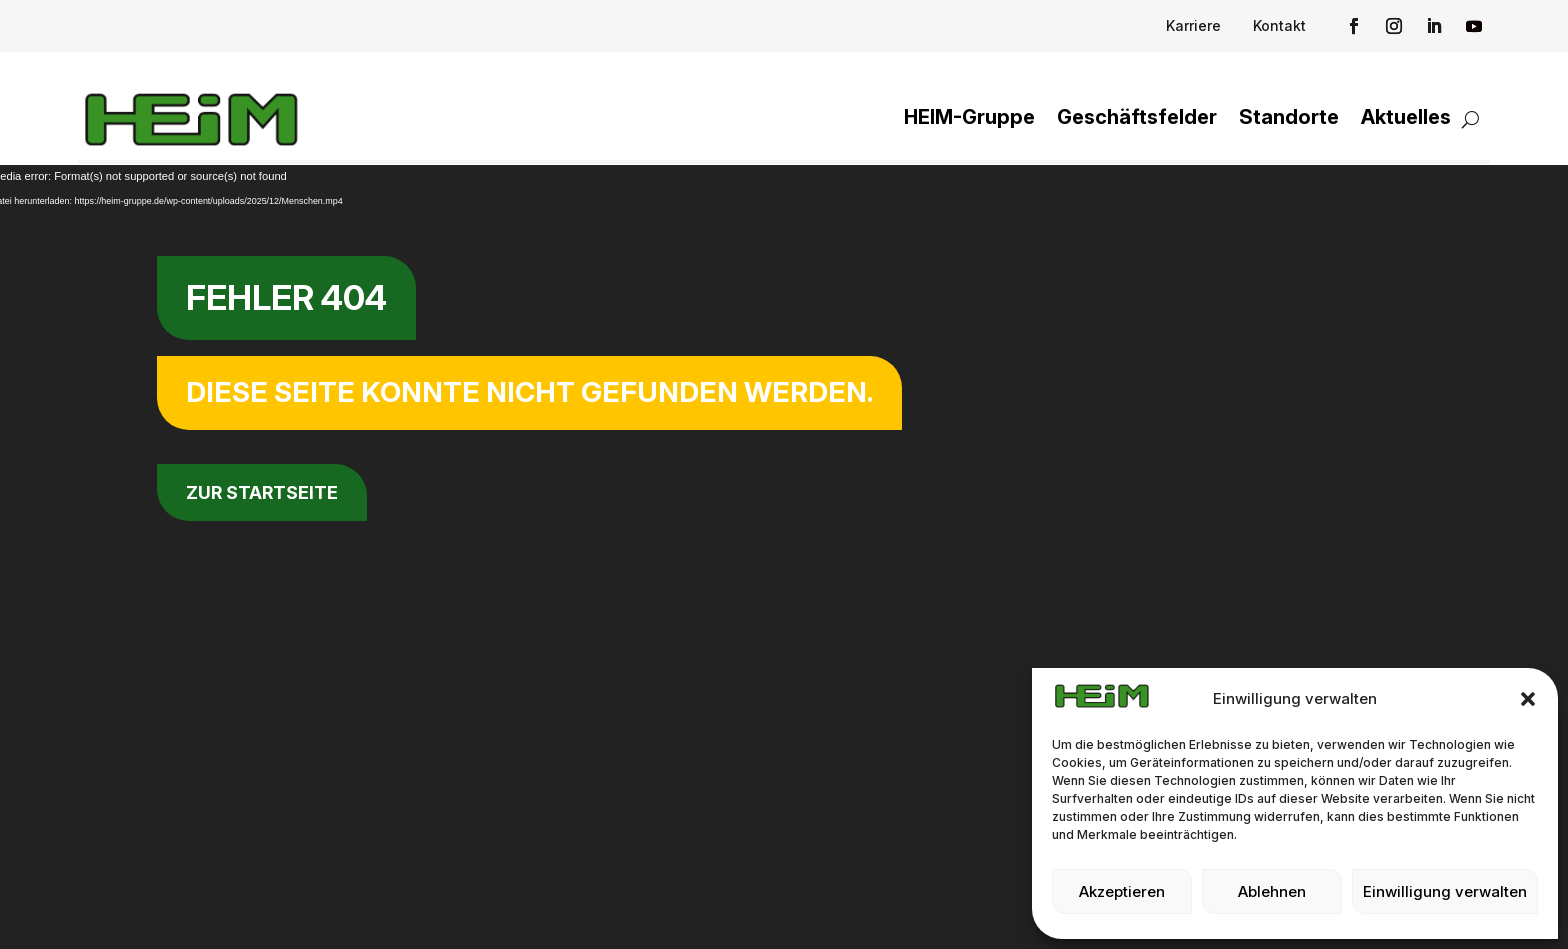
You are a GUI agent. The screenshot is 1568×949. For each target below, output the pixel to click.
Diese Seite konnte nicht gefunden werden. (529, 392)
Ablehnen (1272, 891)
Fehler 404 (286, 297)
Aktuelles (1406, 117)
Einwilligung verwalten (1445, 891)
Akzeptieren (1122, 891)
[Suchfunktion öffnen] (1470, 119)
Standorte (1289, 117)
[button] (1528, 699)
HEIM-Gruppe (969, 117)
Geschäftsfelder (1137, 117)
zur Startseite (262, 492)
